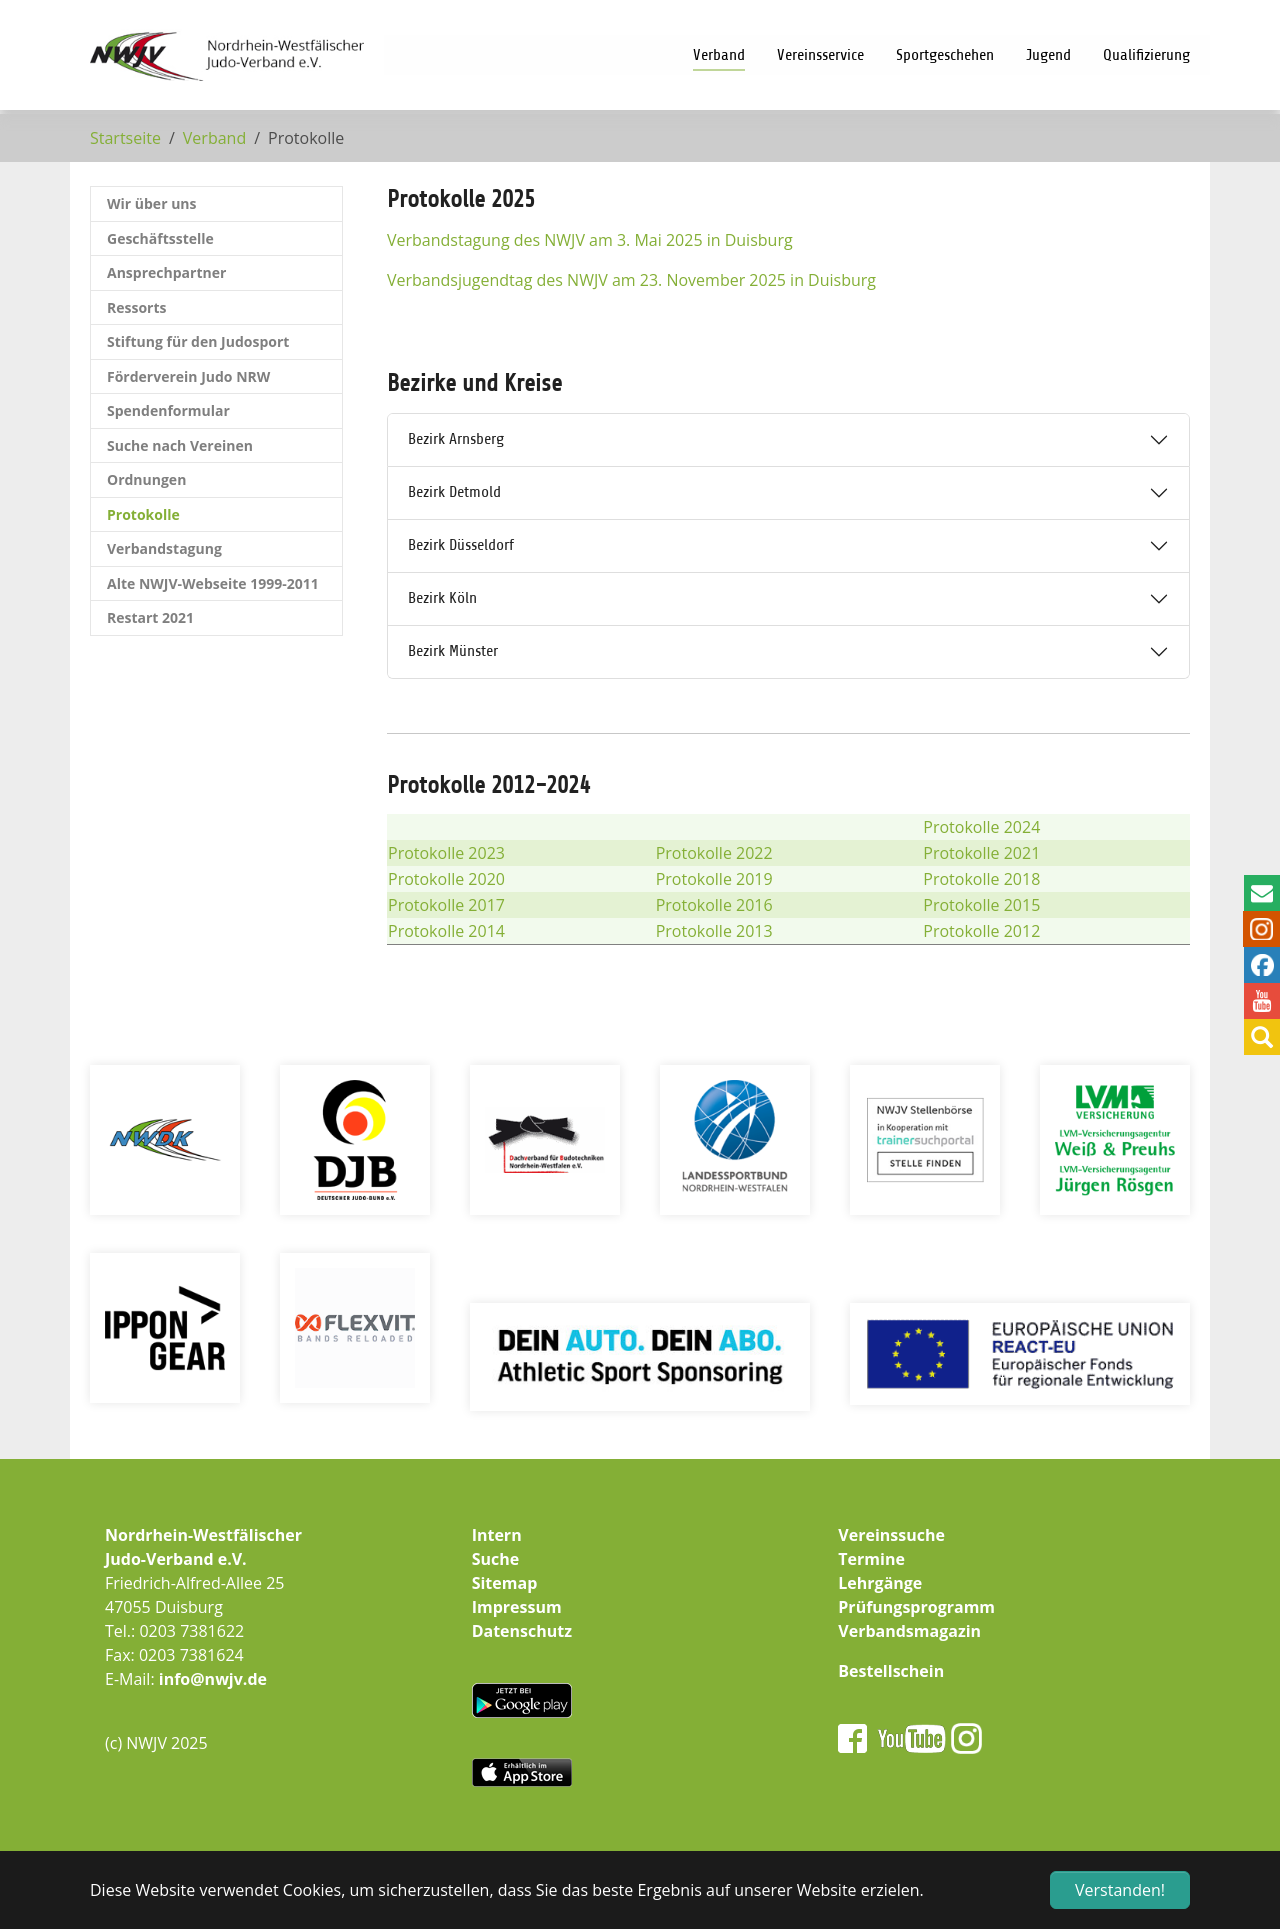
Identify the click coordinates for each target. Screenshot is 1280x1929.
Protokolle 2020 (446, 879)
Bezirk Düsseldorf (461, 545)
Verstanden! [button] (1120, 1890)
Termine (871, 1559)
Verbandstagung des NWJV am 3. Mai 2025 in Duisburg (590, 240)
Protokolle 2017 (446, 905)
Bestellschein (891, 1671)
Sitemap (505, 1583)
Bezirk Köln (442, 598)
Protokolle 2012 (981, 931)
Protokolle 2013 (714, 931)
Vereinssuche (891, 1535)
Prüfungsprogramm (916, 1607)
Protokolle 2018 (981, 879)
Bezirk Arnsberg (456, 439)
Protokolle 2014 (446, 931)
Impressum (517, 1607)
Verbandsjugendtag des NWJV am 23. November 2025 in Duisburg (631, 280)
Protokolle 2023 (446, 853)
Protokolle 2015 (981, 905)
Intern (497, 1535)
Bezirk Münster (453, 651)
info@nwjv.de (213, 1679)
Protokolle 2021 (981, 853)
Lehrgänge (880, 1583)
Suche (496, 1559)
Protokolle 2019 (714, 879)
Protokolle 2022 (714, 853)
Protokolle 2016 (714, 905)
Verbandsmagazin (909, 1631)
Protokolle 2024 (981, 827)
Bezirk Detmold (454, 492)
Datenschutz (522, 1631)
